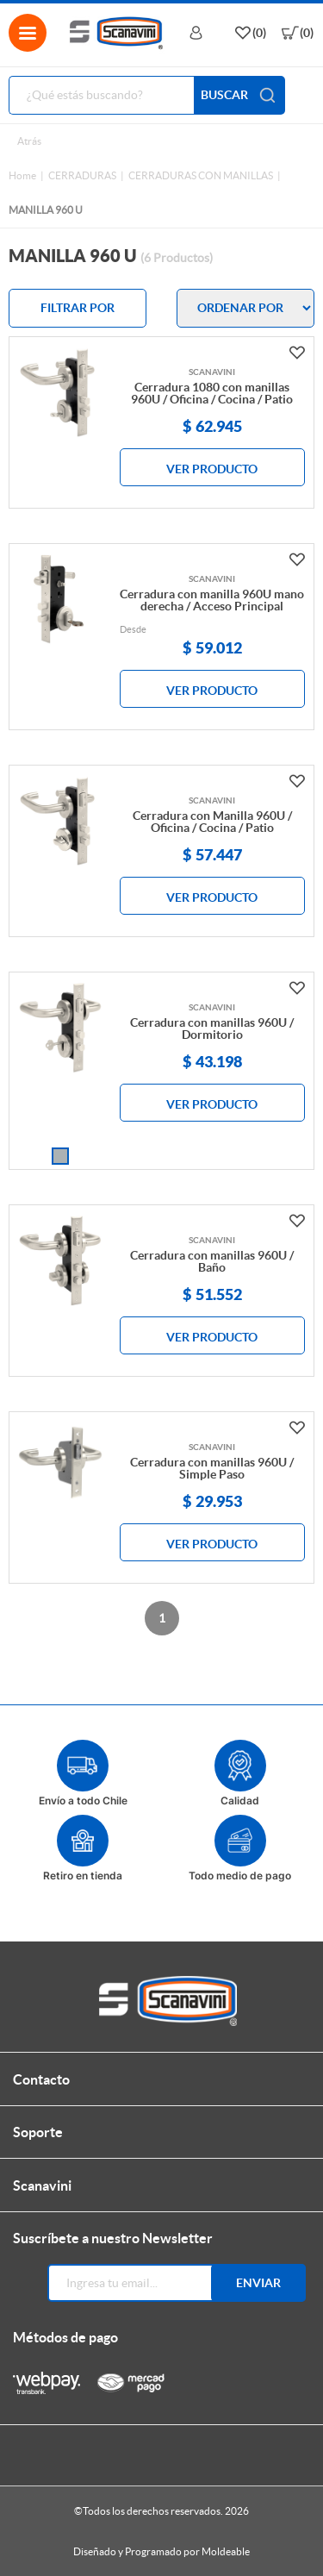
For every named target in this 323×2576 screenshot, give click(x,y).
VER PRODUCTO (212, 469)
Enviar (258, 2283)
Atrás (29, 141)
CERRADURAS (82, 175)
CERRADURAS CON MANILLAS (200, 175)
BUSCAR (239, 95)
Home (22, 175)
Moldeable (226, 2551)
